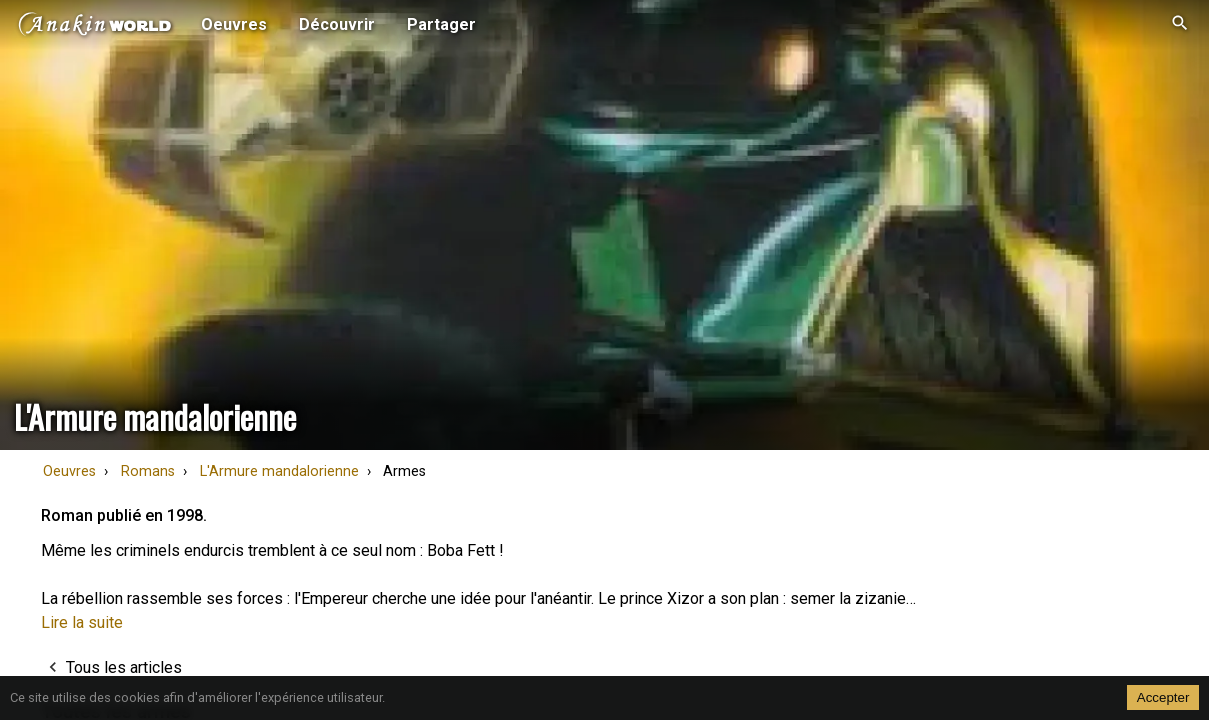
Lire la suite (82, 622)
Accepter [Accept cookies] (1163, 697)
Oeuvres (69, 471)
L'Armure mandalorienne (279, 471)
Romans (148, 471)
